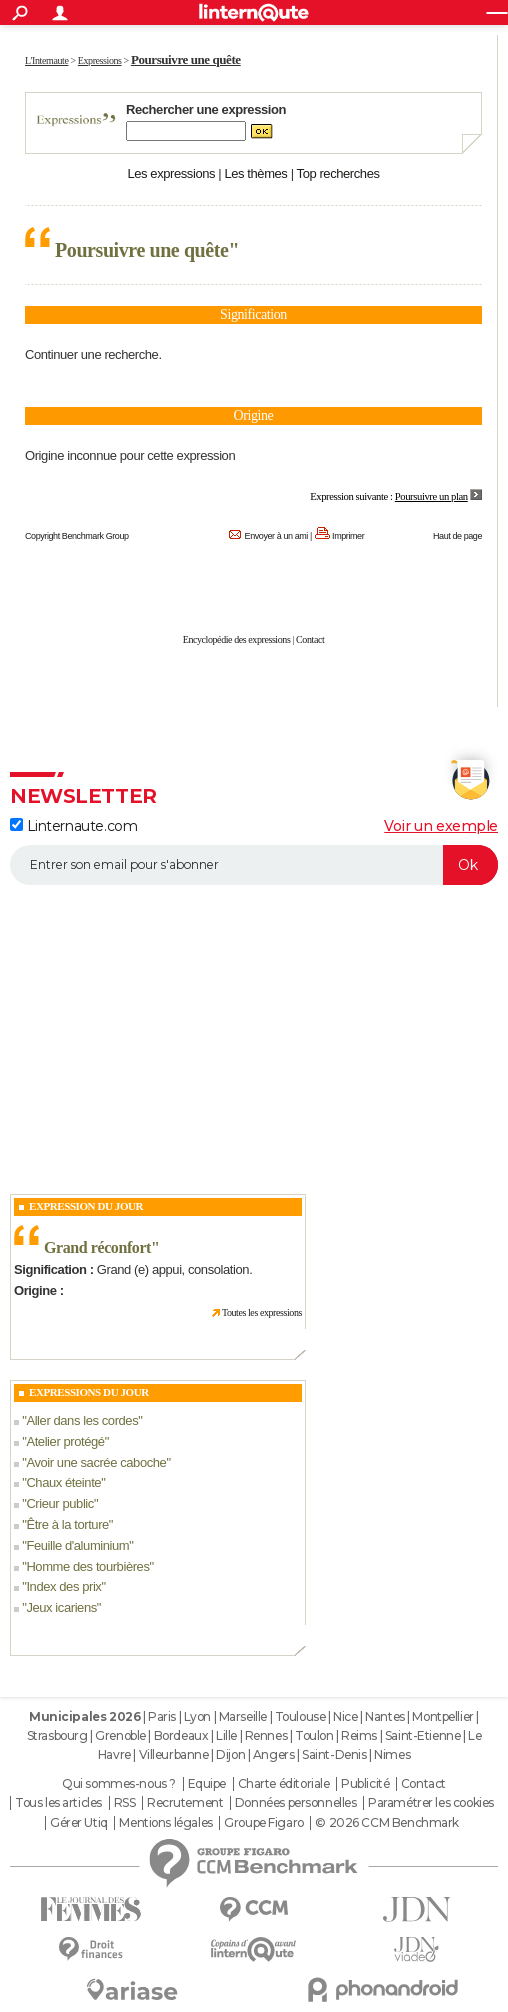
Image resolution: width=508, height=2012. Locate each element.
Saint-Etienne (423, 1735)
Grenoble (120, 1735)
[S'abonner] (254, 865)
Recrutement (185, 1803)
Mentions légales (165, 1823)
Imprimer (348, 536)
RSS (125, 1803)
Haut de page (457, 536)
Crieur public (60, 1503)
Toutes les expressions (262, 1312)
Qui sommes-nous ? (119, 1784)
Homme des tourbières (87, 1566)
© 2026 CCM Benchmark (387, 1823)
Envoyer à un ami (276, 536)
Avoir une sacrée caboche (96, 1462)
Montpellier (442, 1716)
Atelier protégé (65, 1441)
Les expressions (171, 173)
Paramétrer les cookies (431, 1803)
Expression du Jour (86, 1206)
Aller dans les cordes (82, 1420)
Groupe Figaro (264, 1823)
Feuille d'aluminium (77, 1545)
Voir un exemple (441, 826)
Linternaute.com (73, 826)
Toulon (314, 1735)
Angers (273, 1754)
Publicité (365, 1784)
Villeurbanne (174, 1754)
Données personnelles (296, 1803)
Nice (345, 1716)
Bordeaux (181, 1735)
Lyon (197, 1716)
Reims (359, 1735)
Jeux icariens (61, 1607)
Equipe (207, 1784)
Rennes (266, 1735)
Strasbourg (57, 1735)
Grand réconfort (97, 1247)
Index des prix (63, 1586)
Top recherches (338, 173)
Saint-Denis (334, 1754)
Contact (310, 639)
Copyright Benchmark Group (77, 536)
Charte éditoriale (284, 1784)
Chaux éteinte (63, 1482)
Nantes (384, 1716)
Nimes (392, 1754)
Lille (226, 1735)
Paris (162, 1716)
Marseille (243, 1716)
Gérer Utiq (79, 1823)
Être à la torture (67, 1524)
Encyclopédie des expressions (237, 639)
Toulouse (300, 1716)
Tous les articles (58, 1803)
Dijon (230, 1754)
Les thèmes (255, 173)
